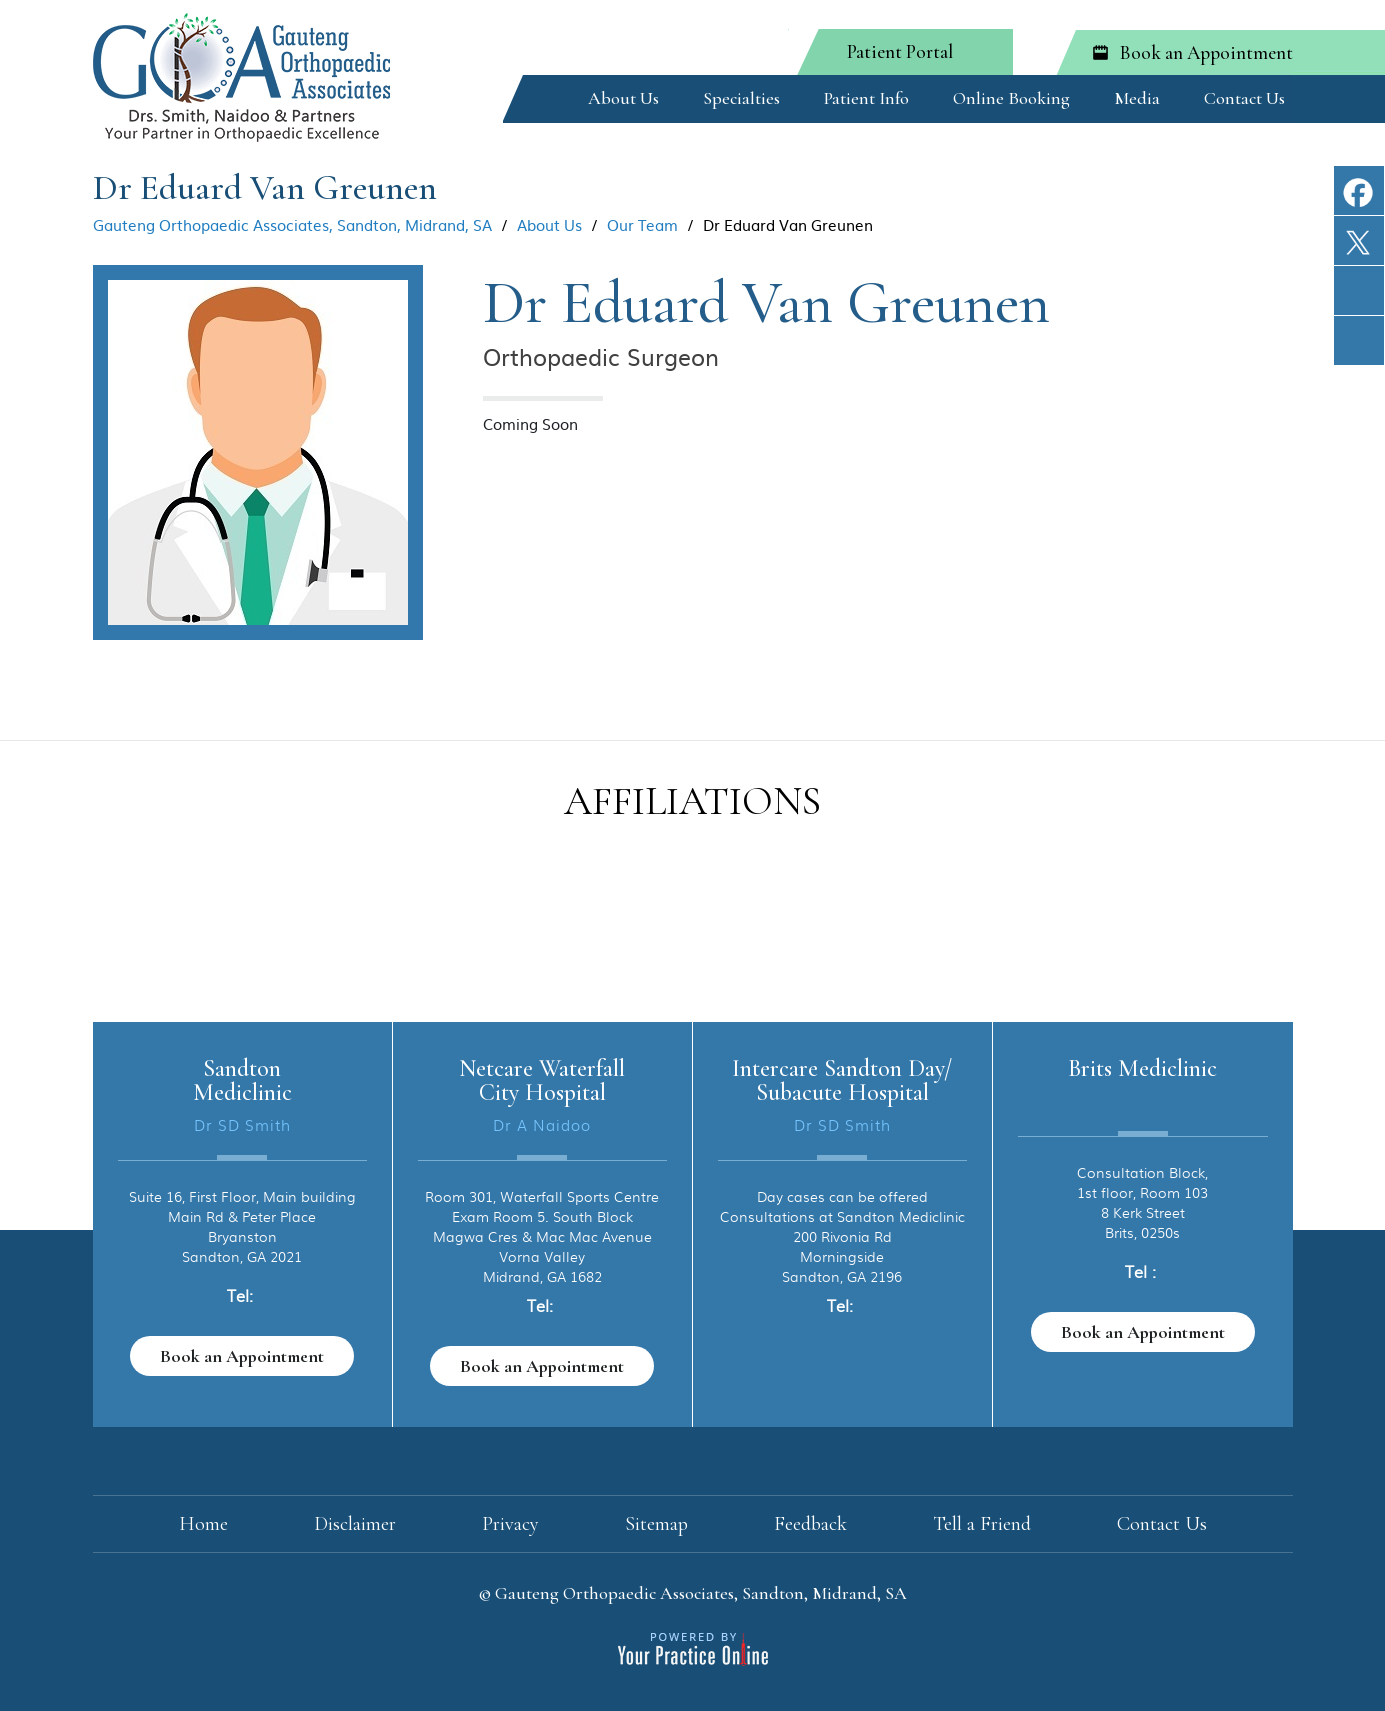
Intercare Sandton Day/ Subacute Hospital (842, 1080)
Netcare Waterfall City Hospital (542, 1080)
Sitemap (656, 1524)
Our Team (642, 224)
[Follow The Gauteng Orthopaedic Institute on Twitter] (1359, 252)
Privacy (510, 1524)
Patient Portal (900, 51)
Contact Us (1244, 98)
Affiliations (692, 801)
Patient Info (866, 98)
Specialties (741, 98)
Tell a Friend (982, 1524)
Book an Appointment (1206, 52)
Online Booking (1011, 98)
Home (541, 95)
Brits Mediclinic (1142, 1068)
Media (1137, 98)
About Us (623, 98)
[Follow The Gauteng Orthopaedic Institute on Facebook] (1359, 202)
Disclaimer (355, 1524)
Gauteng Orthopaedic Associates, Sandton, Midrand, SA (292, 224)
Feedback (810, 1524)
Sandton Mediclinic (242, 1080)
